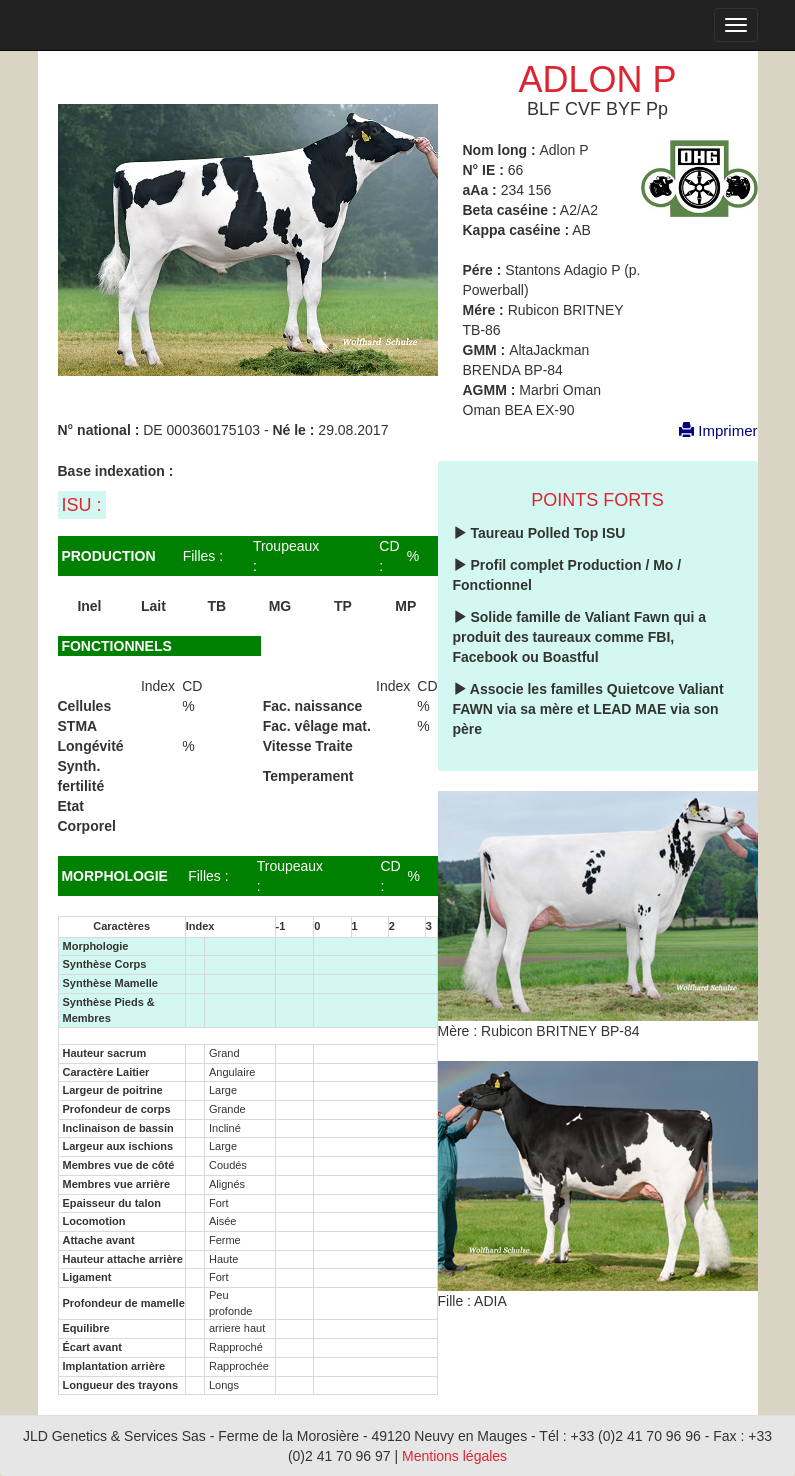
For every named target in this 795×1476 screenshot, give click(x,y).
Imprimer (708, 430)
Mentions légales (454, 1456)
